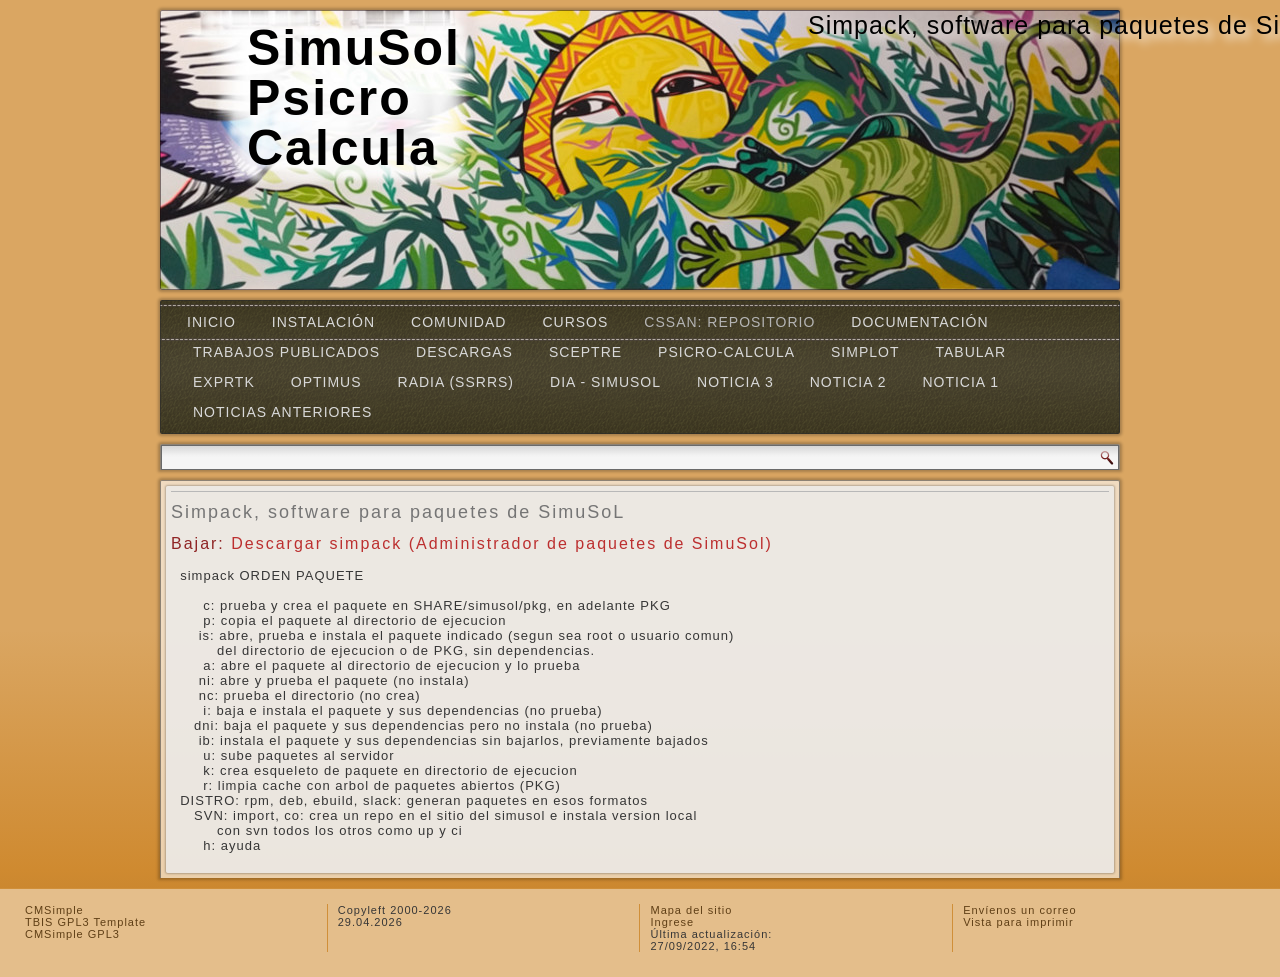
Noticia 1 (960, 382)
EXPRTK (224, 382)
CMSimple (54, 910)
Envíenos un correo (1019, 910)
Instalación (323, 322)
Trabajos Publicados (286, 352)
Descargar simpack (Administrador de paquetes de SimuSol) (502, 543)
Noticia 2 (848, 382)
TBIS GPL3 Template (85, 922)
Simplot (865, 352)
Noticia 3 (735, 382)
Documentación (919, 322)
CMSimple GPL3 (72, 934)
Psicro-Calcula (726, 352)
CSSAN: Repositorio (729, 322)
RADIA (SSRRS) (456, 382)
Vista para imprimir (1018, 922)
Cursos (575, 322)
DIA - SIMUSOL (605, 382)
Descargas (464, 352)
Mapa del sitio (691, 910)
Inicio (211, 322)
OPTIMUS (326, 382)
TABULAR (970, 352)
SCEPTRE (585, 352)
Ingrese (672, 922)
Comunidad (458, 322)
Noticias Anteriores (282, 412)
